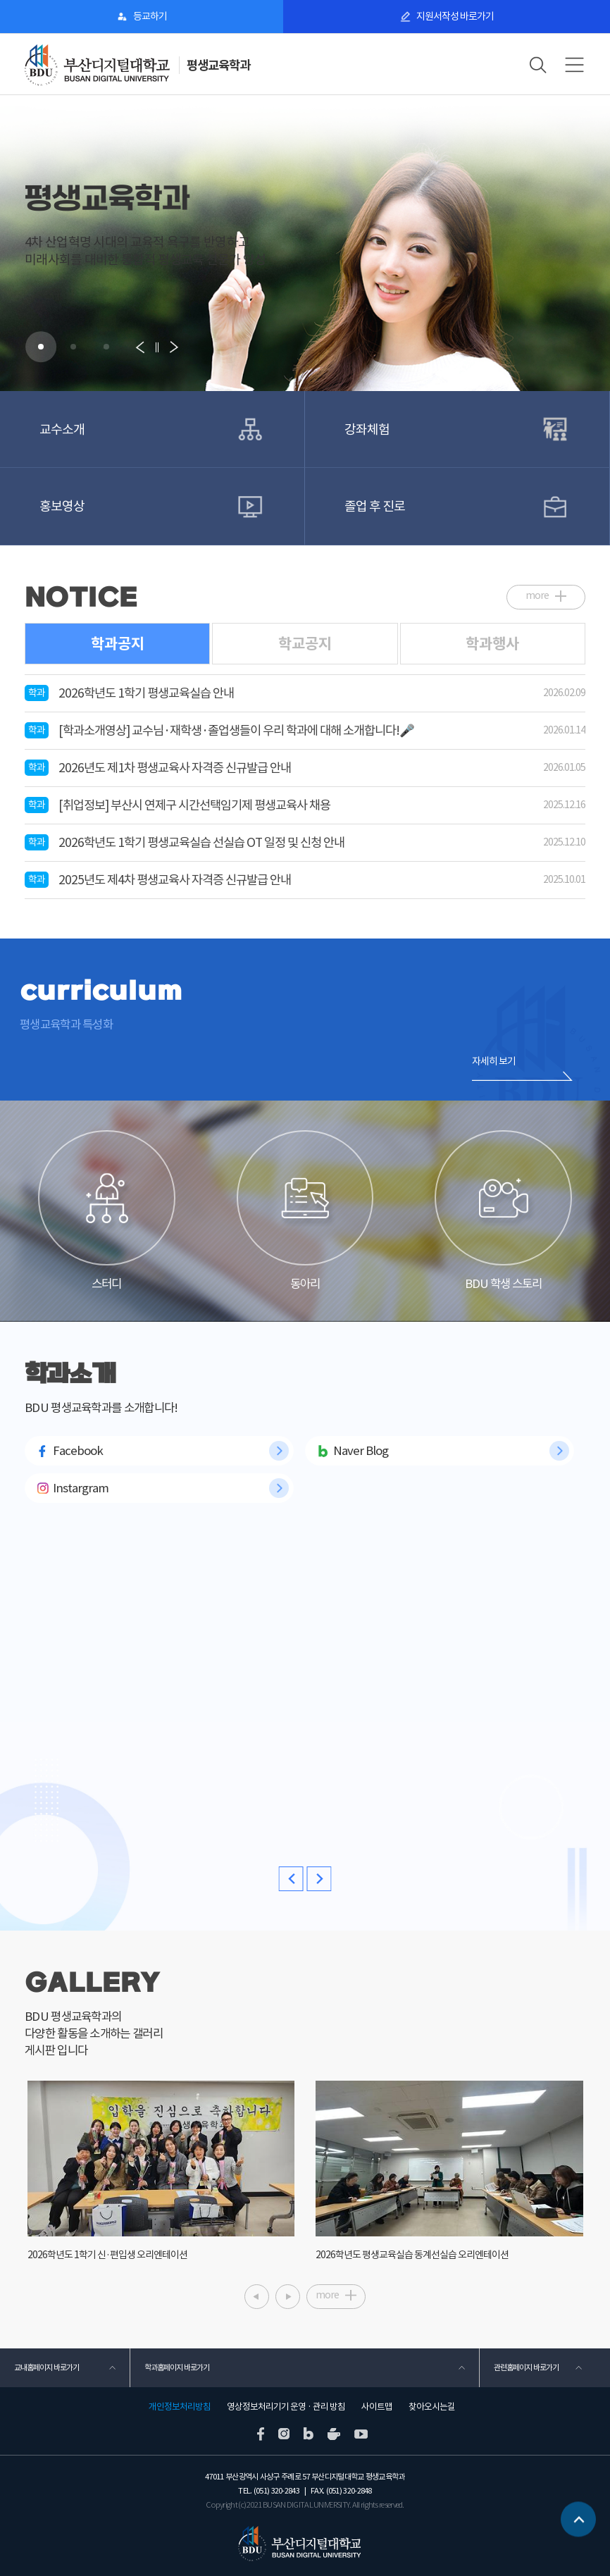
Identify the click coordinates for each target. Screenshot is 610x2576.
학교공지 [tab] (305, 643)
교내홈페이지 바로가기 (46, 2367)
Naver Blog (360, 1451)
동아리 (305, 1211)
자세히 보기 (494, 1061)
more (537, 595)
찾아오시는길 (432, 2407)
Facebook (78, 1451)
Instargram (80, 1488)
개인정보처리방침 (180, 2407)
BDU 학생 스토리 (503, 1211)
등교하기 (150, 16)
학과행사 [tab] (492, 643)
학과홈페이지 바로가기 (176, 2367)
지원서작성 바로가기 (455, 16)
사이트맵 (376, 2407)
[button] (41, 346)
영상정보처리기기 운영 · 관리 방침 (286, 2407)
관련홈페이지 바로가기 (526, 2367)
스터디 (106, 1211)
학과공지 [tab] (117, 643)
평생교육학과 (218, 65)
